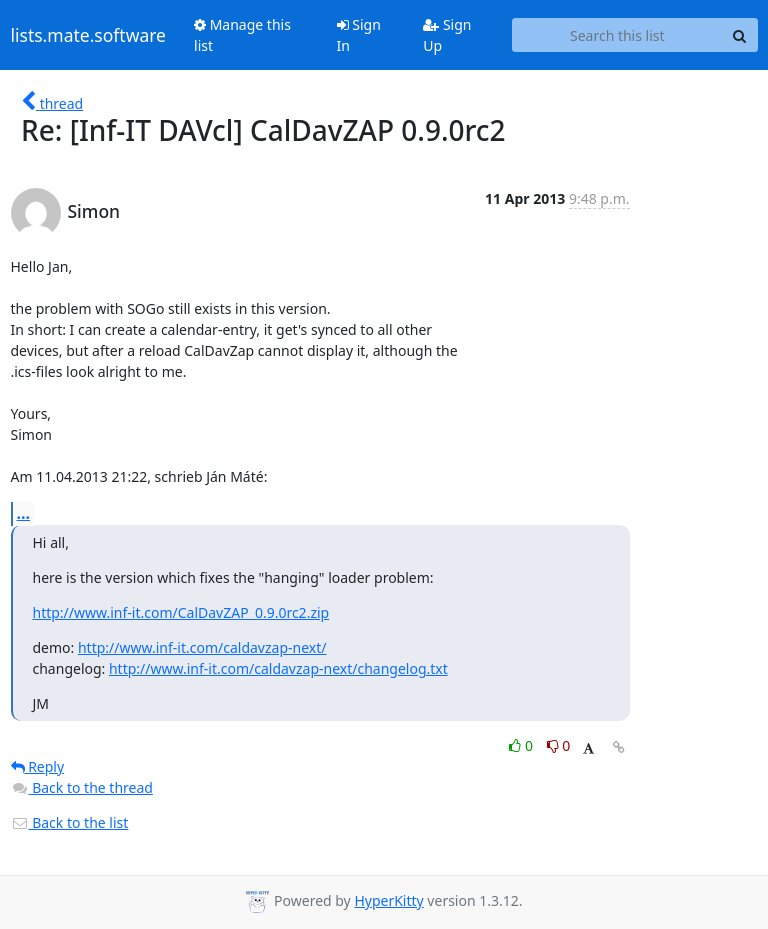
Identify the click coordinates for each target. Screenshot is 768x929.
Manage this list (242, 35)
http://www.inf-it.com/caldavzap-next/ (202, 647)
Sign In (359, 35)
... (24, 513)
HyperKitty (388, 900)
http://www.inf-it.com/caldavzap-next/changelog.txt (278, 668)
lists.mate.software (89, 35)
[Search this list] (617, 35)
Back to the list (70, 822)
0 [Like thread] (522, 745)
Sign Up (447, 35)
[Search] (740, 35)
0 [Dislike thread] (559, 745)
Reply (38, 766)
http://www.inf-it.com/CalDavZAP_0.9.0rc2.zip (181, 612)
